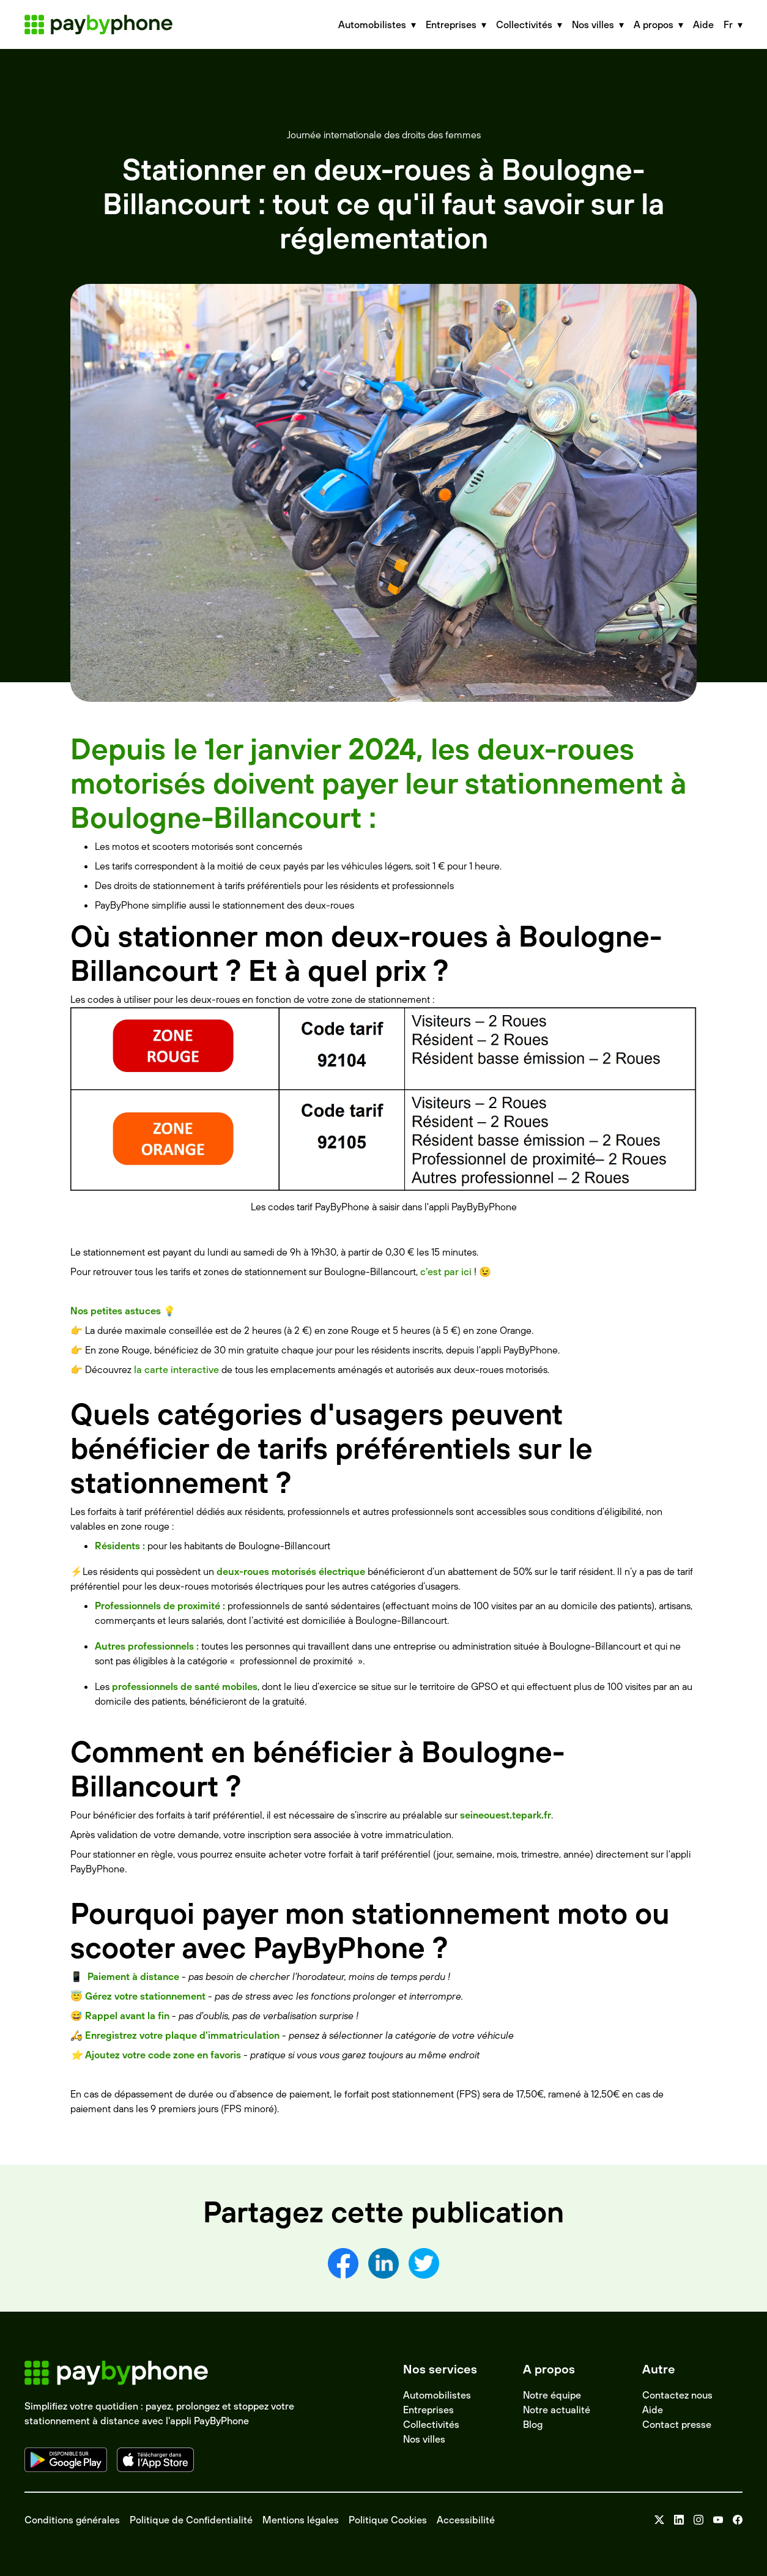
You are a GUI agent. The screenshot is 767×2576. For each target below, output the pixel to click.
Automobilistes (437, 2395)
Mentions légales (300, 2520)
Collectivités (431, 2424)
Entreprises (428, 2409)
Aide (703, 24)
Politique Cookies (388, 2520)
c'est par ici (446, 1271)
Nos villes (424, 2439)
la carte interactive (176, 1369)
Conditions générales (72, 2520)
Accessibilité (466, 2520)
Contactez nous (677, 2395)
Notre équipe (552, 2395)
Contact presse (676, 2424)
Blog (533, 2424)
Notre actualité (556, 2409)
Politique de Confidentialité (191, 2520)
